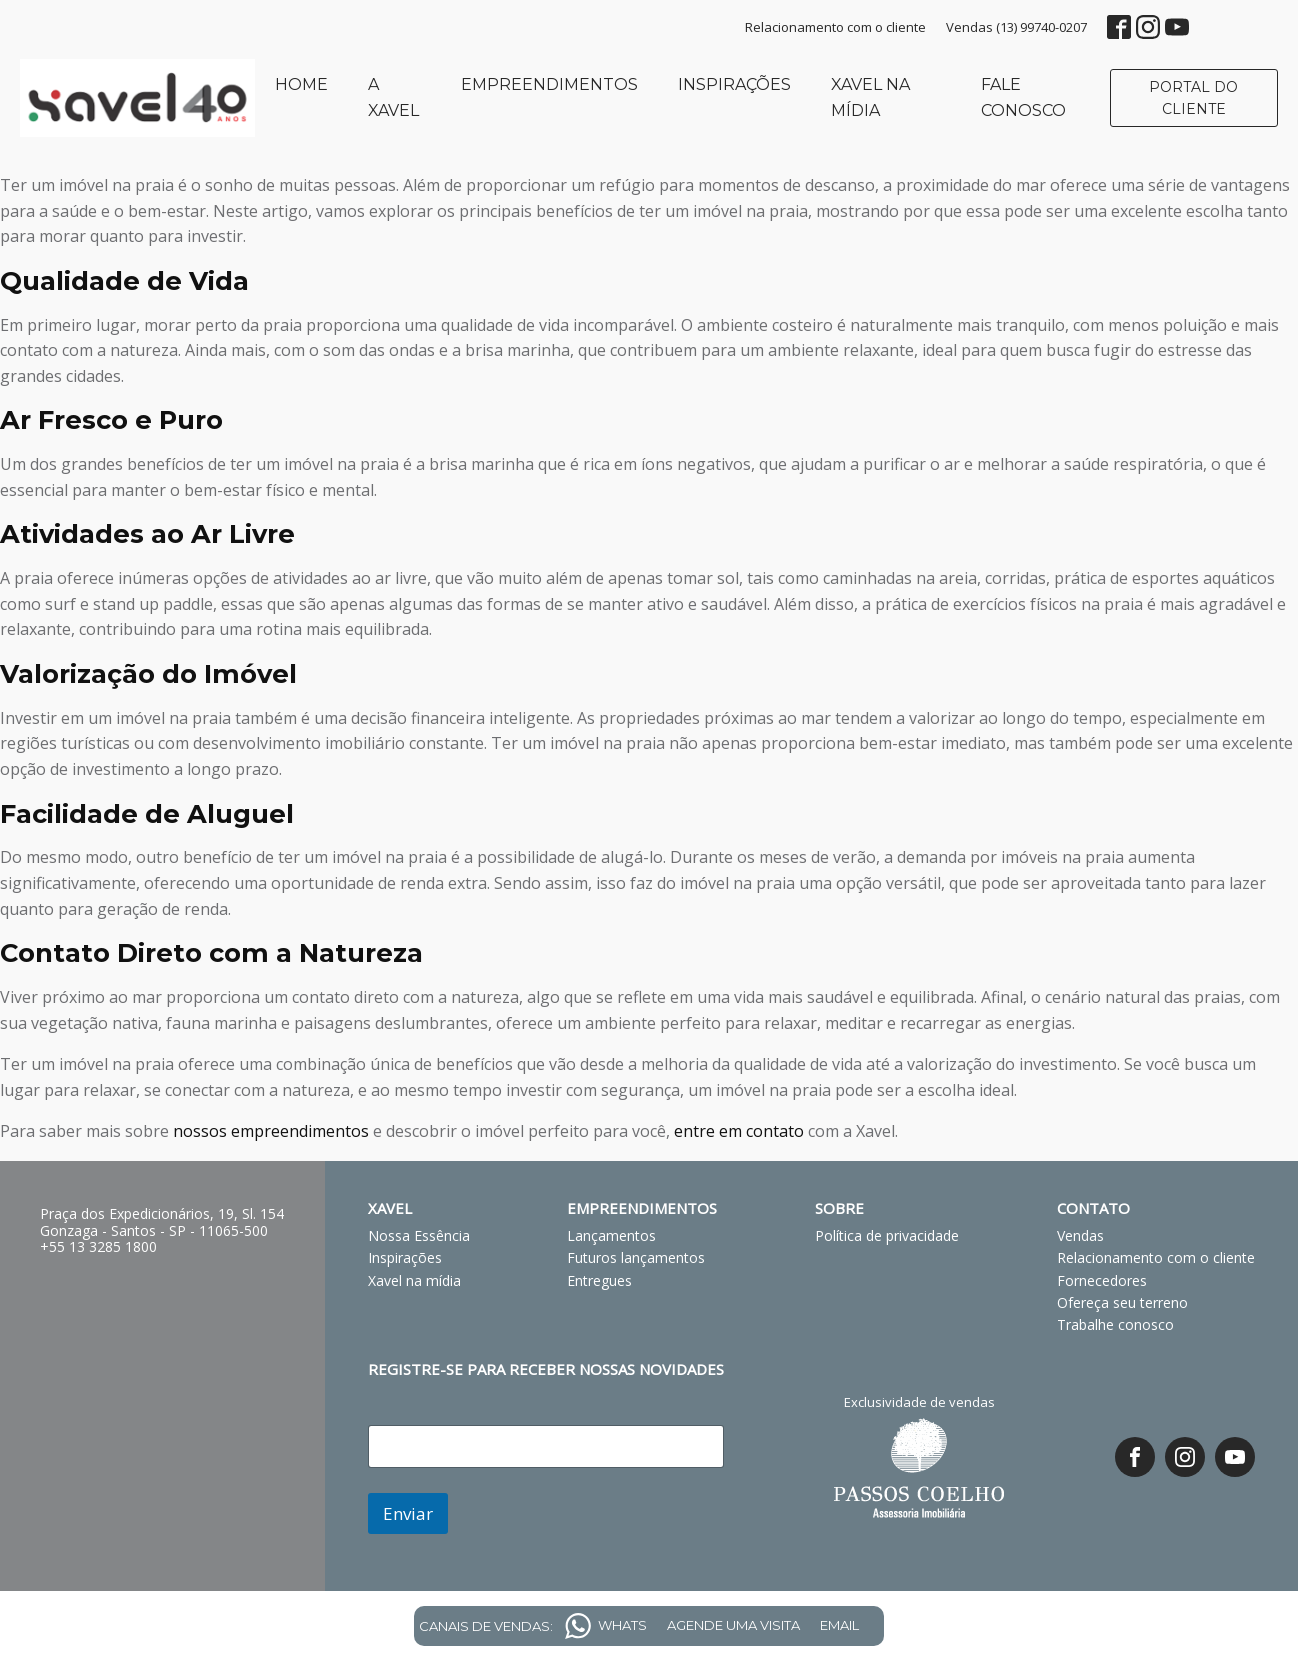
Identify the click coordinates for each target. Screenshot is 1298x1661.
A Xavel (393, 97)
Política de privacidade (887, 1235)
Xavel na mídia (870, 97)
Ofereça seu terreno (1122, 1302)
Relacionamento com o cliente (835, 27)
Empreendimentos (549, 84)
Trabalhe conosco (1115, 1324)
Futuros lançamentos (636, 1257)
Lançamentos (611, 1235)
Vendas (1080, 1235)
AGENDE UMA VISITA (733, 1625)
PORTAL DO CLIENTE (1193, 98)
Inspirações (734, 84)
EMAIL (839, 1625)
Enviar (408, 1513)
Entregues (599, 1280)
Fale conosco (1023, 97)
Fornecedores (1102, 1280)
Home (301, 84)
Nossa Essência (419, 1235)
